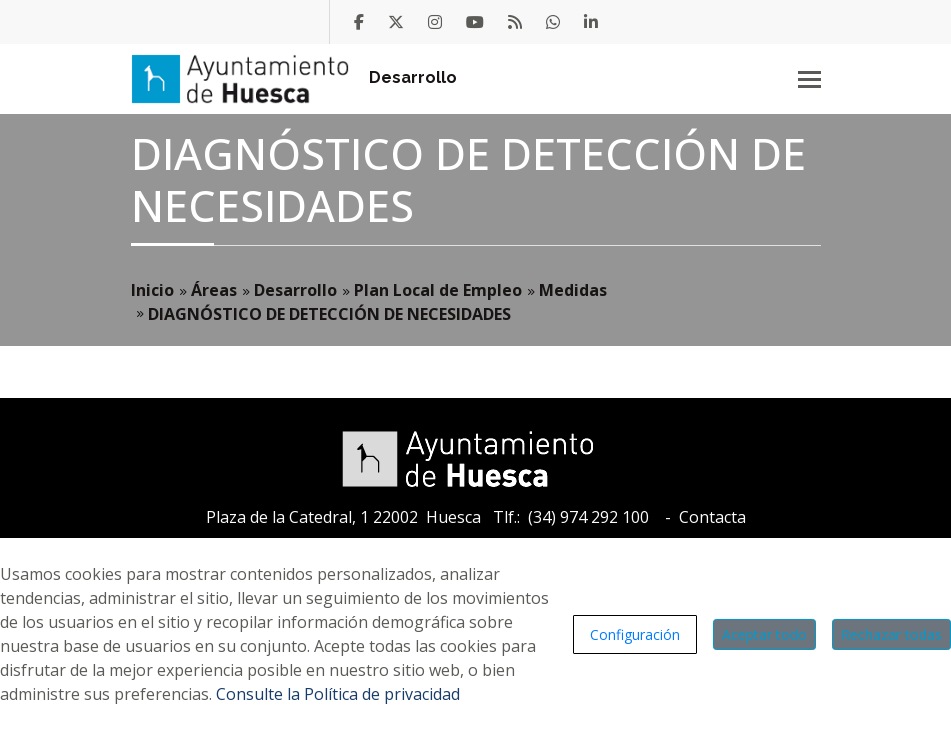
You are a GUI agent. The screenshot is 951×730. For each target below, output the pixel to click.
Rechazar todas (891, 634)
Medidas (573, 290)
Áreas (214, 290)
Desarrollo (413, 77)
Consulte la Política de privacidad (338, 694)
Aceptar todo (764, 634)
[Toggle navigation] (809, 79)
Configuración (635, 634)
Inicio (152, 290)
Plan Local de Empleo (438, 290)
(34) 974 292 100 (588, 517)
